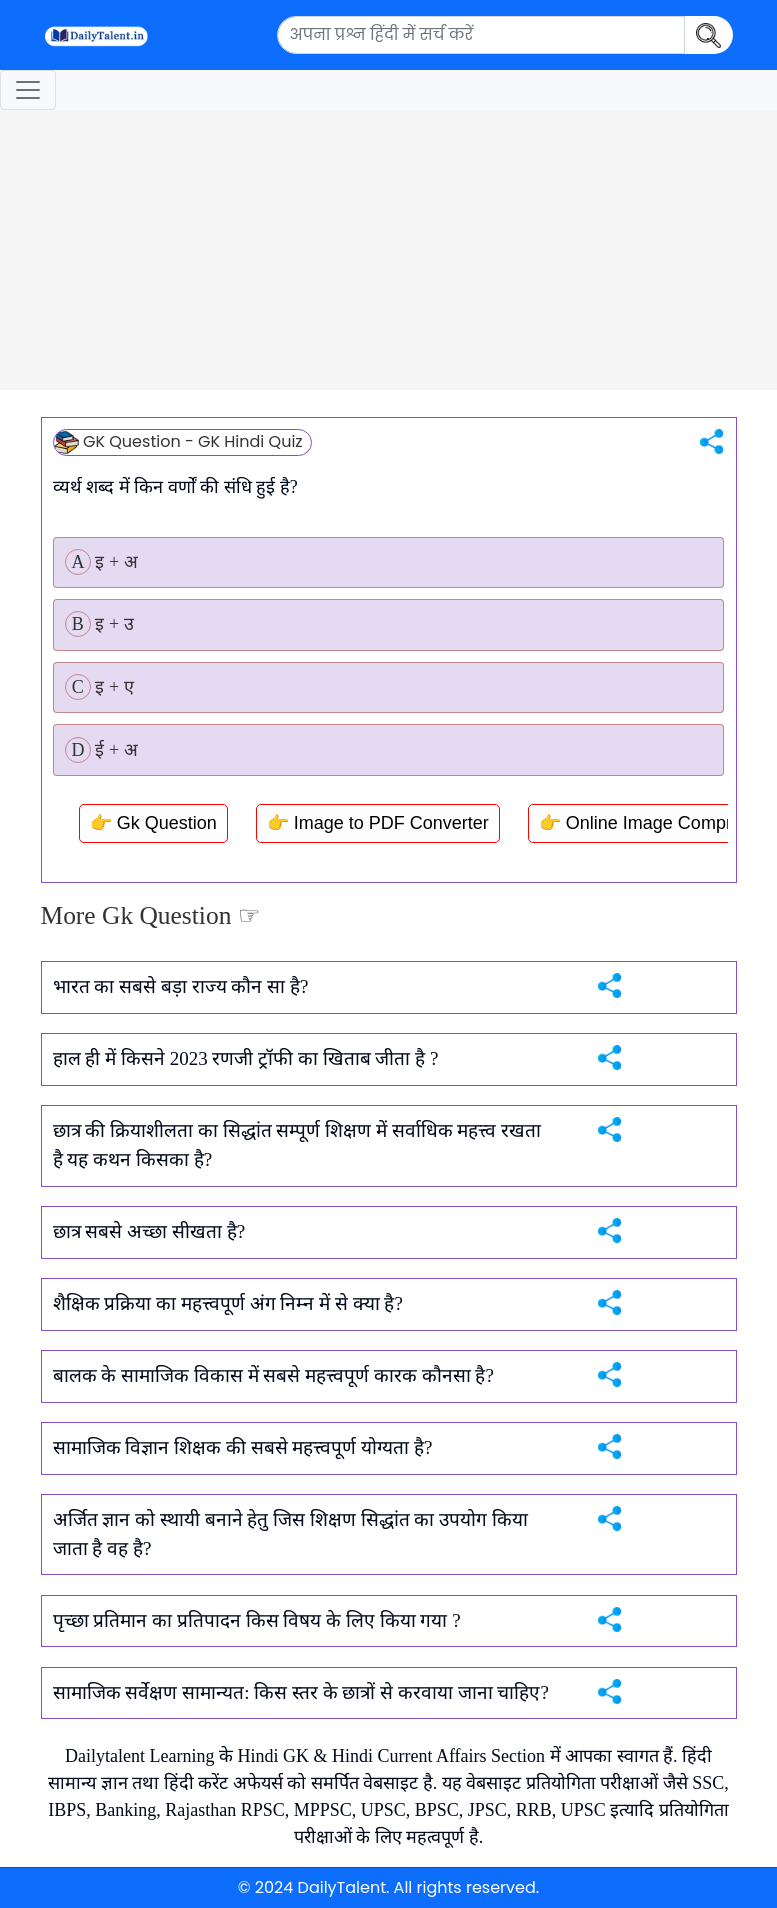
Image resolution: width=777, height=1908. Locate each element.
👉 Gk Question (153, 823)
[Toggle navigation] (28, 90)
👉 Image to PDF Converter (378, 823)
